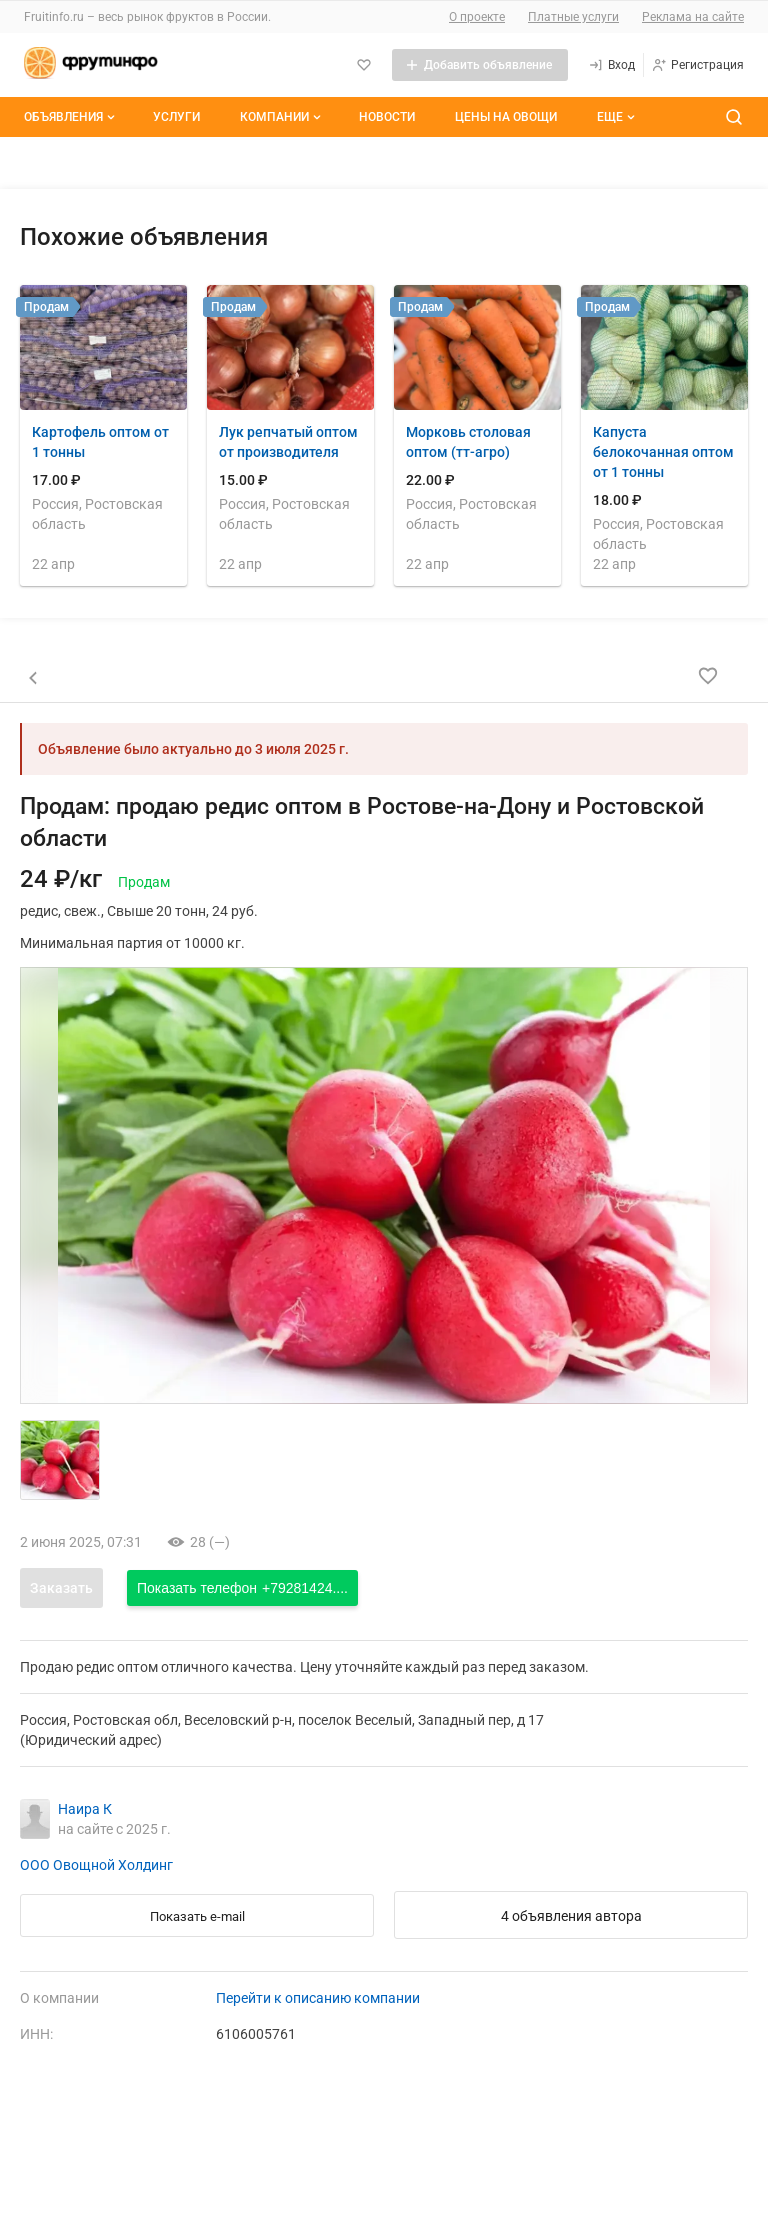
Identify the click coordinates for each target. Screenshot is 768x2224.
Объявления (71, 117)
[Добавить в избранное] (708, 676)
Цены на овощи (506, 117)
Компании (282, 117)
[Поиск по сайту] (734, 117)
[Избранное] (364, 65)
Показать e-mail (197, 1916)
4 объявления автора (571, 1916)
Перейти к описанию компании (318, 1998)
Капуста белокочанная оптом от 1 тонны (663, 452)
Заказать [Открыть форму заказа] (61, 1588)
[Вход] (611, 65)
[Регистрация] (697, 65)
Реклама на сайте (693, 17)
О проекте (477, 17)
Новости (387, 117)
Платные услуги (573, 17)
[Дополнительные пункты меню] (615, 117)
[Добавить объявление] (480, 65)
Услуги (176, 117)
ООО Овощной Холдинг (96, 1865)
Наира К (85, 1809)
